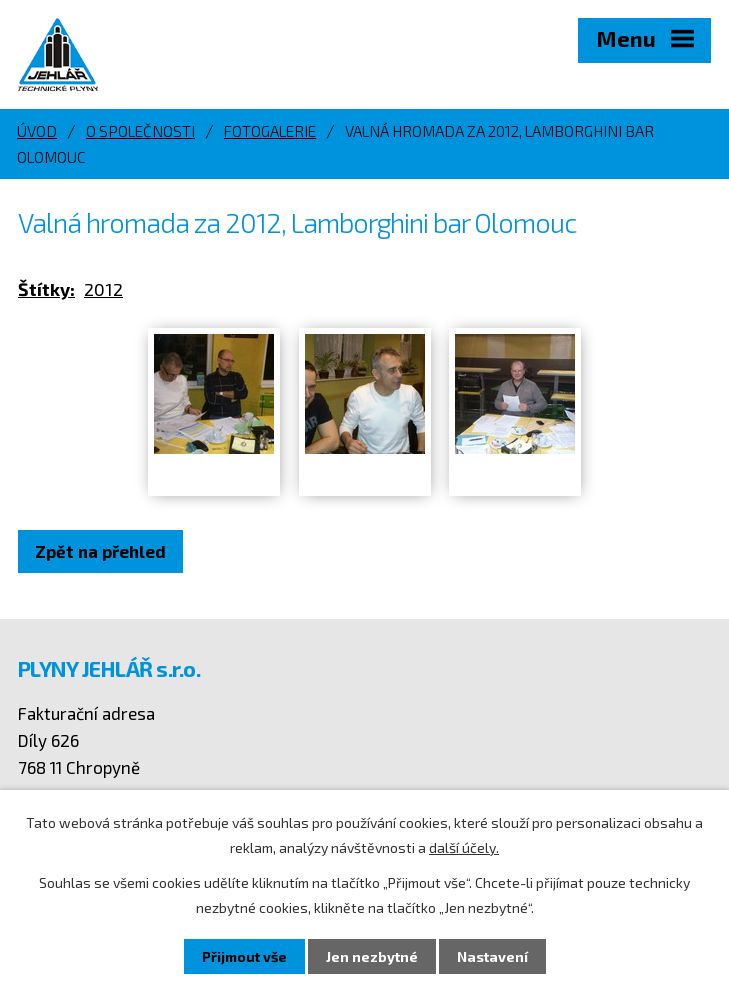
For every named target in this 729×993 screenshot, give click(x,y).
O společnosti (140, 131)
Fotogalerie (270, 131)
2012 (103, 289)
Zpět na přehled (100, 551)
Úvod (37, 131)
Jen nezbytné (372, 956)
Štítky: (46, 289)
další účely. (464, 847)
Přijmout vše (244, 956)
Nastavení (492, 956)
